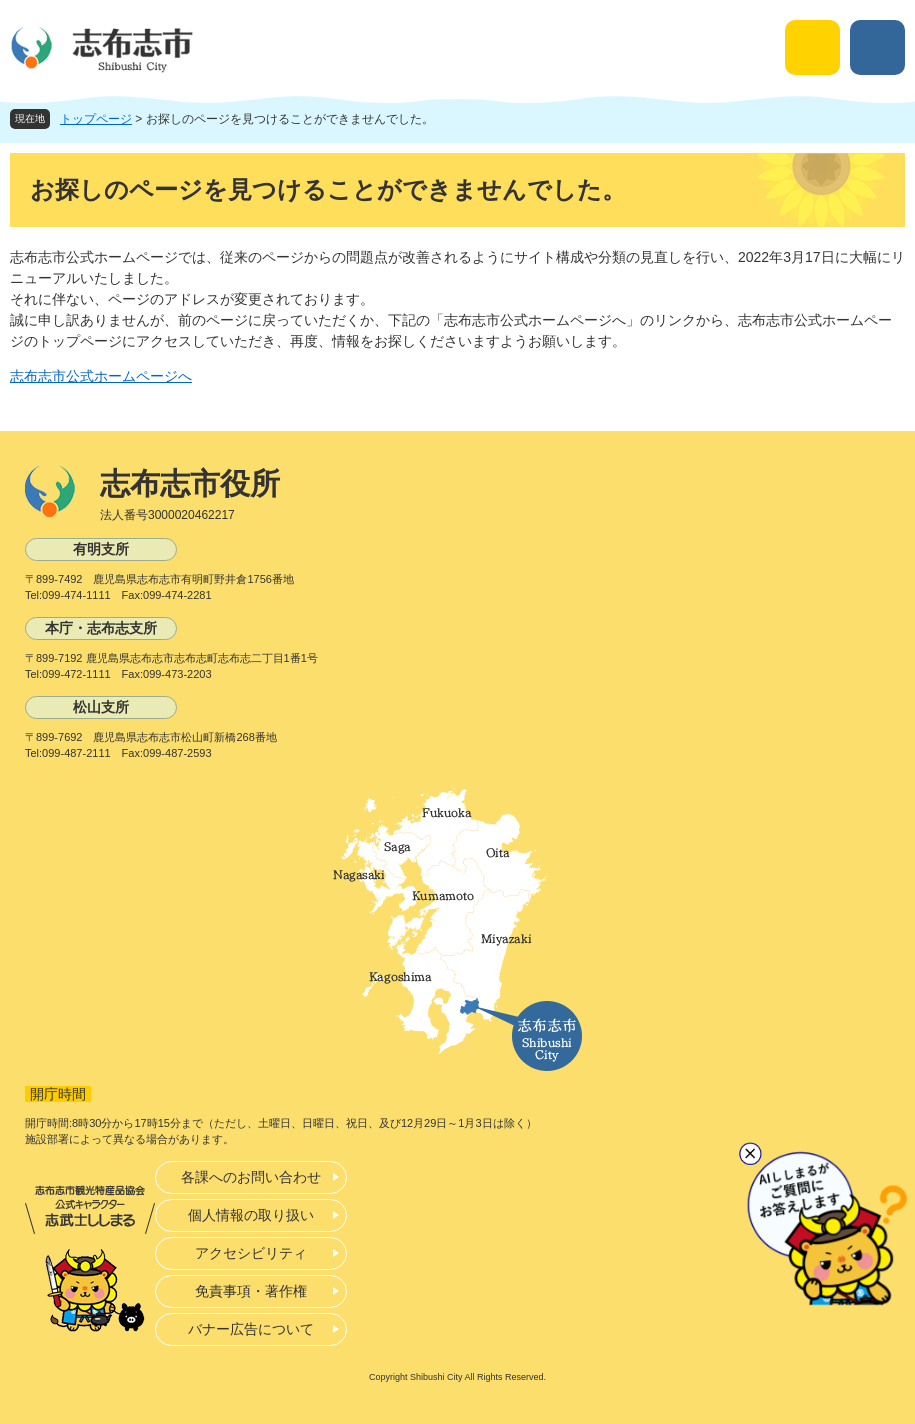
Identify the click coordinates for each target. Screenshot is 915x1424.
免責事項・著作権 (251, 1291)
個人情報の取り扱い (251, 1215)
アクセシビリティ (251, 1253)
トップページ (96, 119)
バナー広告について (251, 1329)
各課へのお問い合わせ (251, 1177)
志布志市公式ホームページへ (101, 376)
